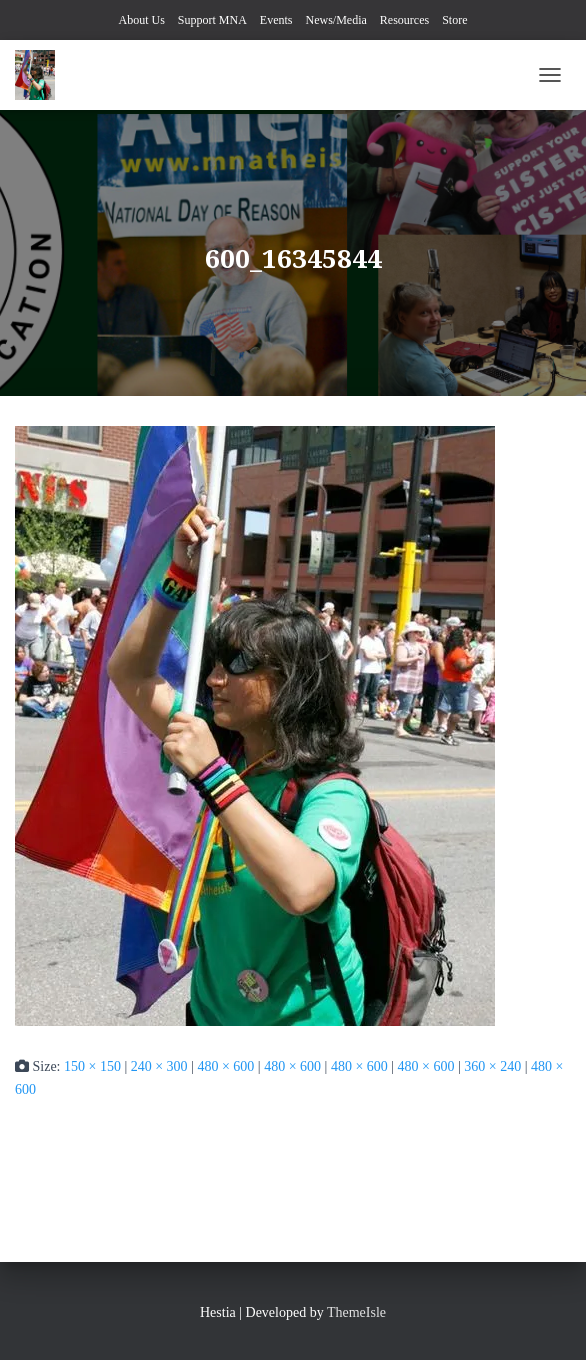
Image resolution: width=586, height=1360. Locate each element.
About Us (141, 20)
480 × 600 (225, 1066)
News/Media (336, 20)
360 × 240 (492, 1066)
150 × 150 (92, 1066)
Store (454, 20)
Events (276, 20)
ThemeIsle (356, 1312)
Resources (404, 20)
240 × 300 (159, 1066)
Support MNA (212, 20)
